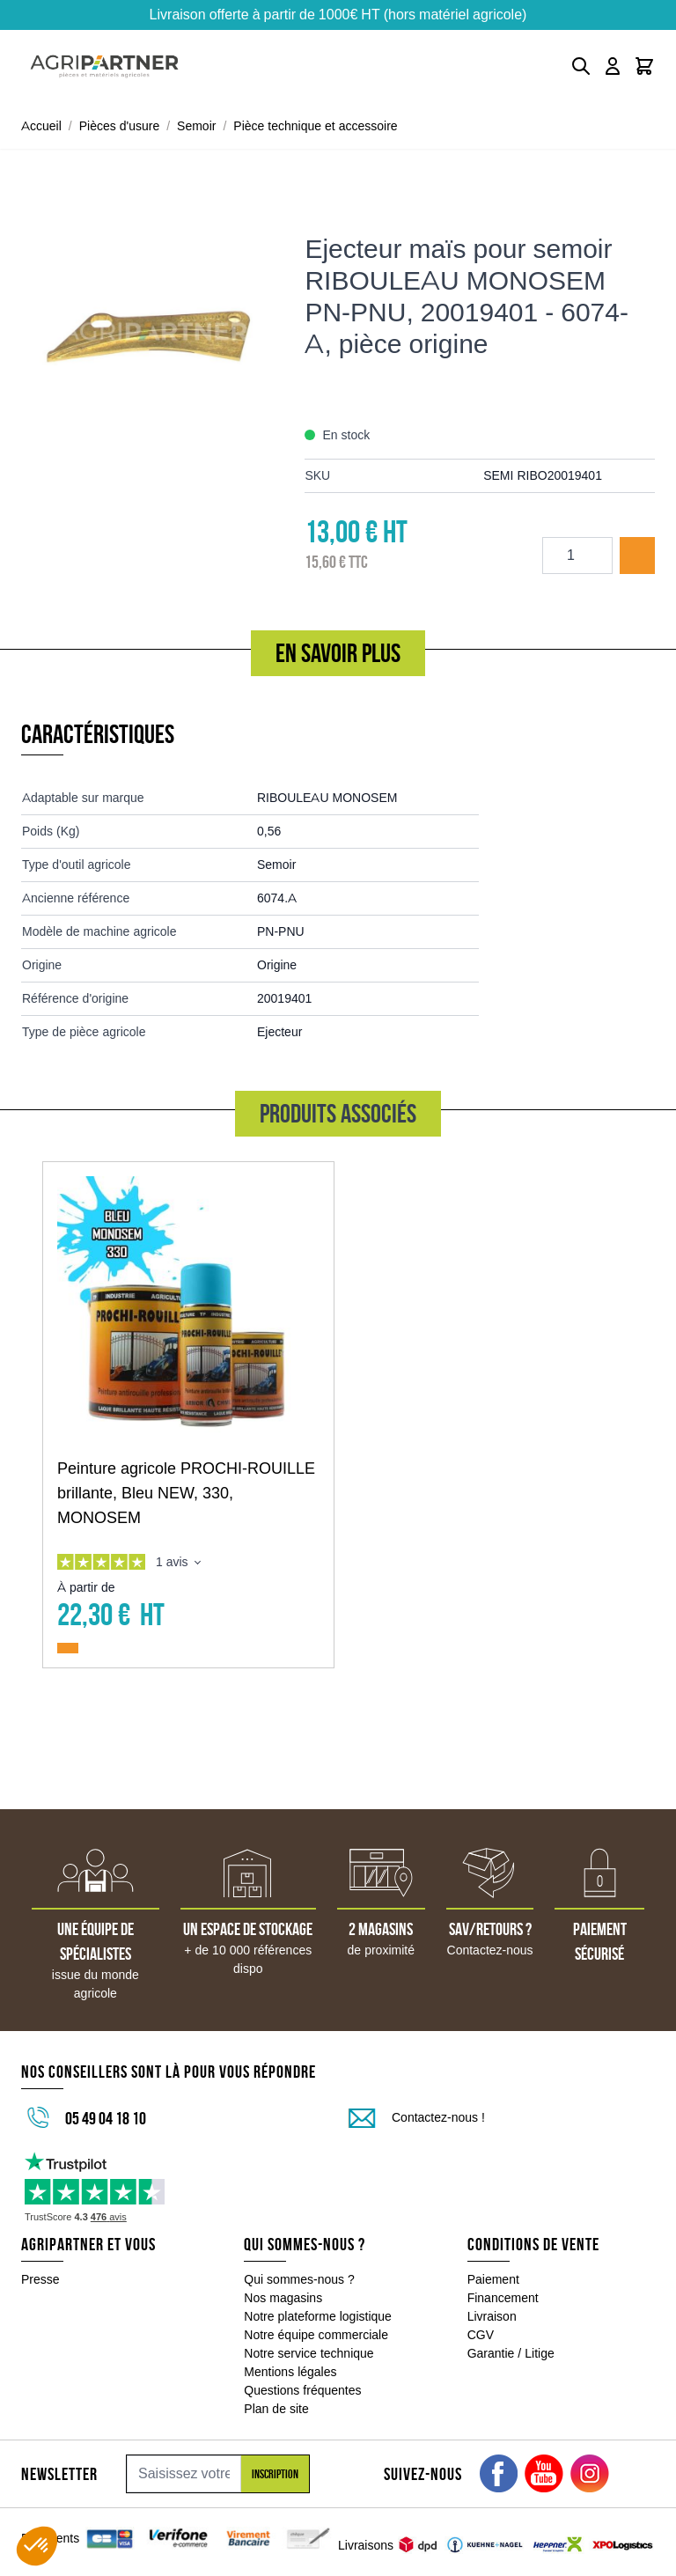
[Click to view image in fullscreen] (154, 331)
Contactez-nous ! (438, 2117)
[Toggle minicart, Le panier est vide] (644, 66)
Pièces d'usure (119, 126)
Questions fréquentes (302, 2390)
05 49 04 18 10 (105, 2118)
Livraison (492, 2316)
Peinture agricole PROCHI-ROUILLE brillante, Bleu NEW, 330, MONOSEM (186, 1493)
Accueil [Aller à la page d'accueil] (41, 126)
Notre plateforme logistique (318, 2316)
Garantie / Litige (511, 2353)
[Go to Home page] (104, 66)
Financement (503, 2298)
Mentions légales (290, 2372)
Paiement (493, 2279)
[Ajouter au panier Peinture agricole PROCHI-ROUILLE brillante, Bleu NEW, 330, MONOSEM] (67, 1648)
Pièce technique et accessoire (315, 126)
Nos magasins (283, 2298)
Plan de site (276, 2409)
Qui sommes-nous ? (299, 2279)
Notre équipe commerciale (316, 2335)
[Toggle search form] (581, 66)
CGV (480, 2335)
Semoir (196, 126)
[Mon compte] (613, 66)
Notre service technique (308, 2353)
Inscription (275, 2474)
